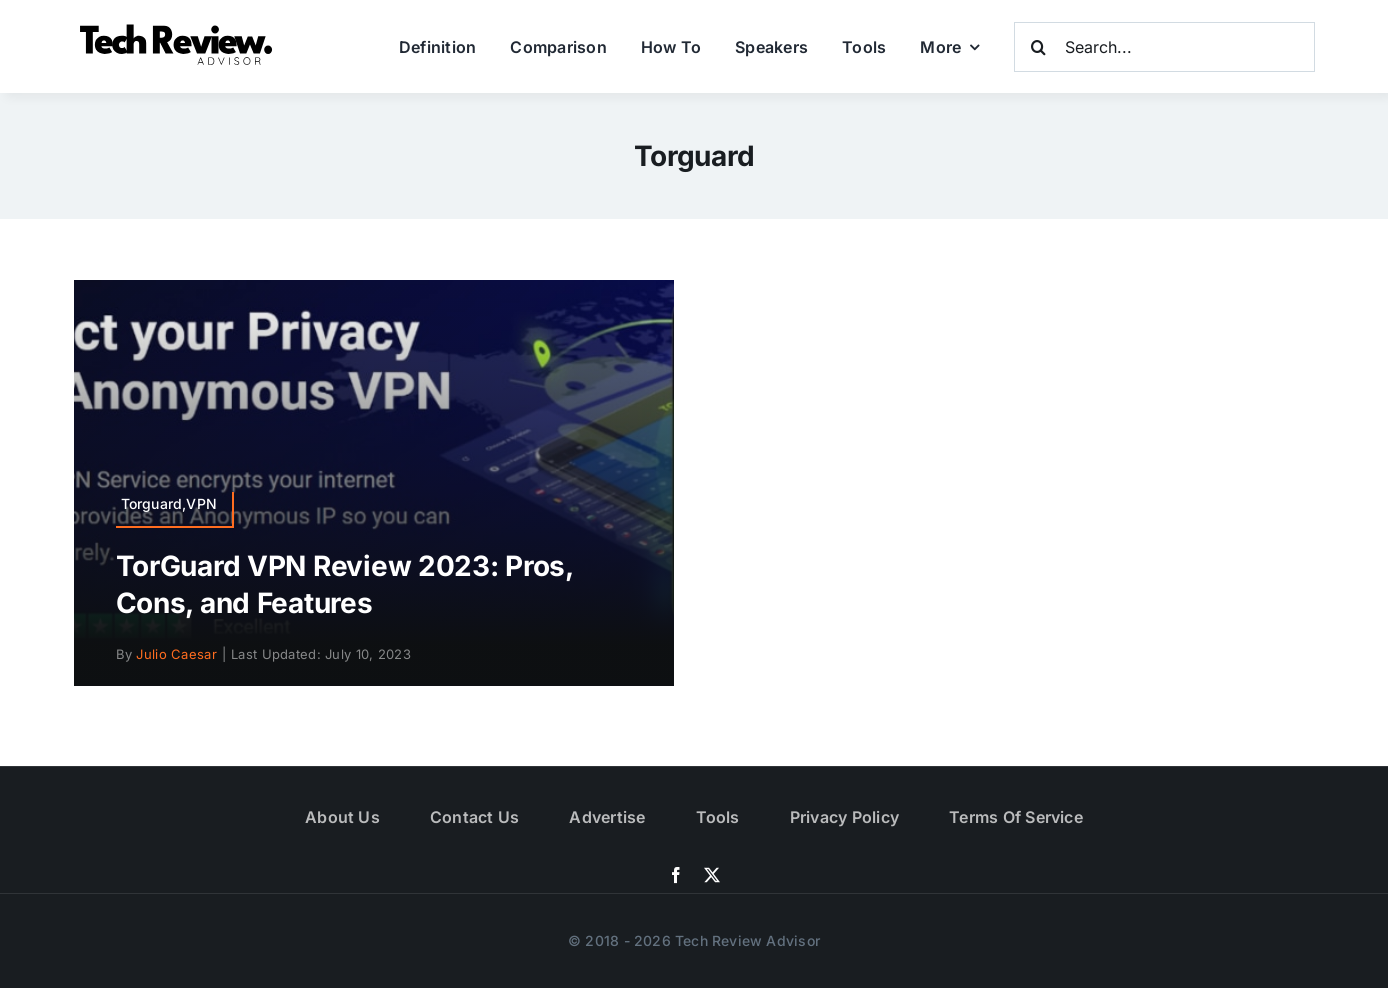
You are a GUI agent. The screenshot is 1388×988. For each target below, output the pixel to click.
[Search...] (1164, 47)
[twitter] (712, 875)
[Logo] (179, 29)
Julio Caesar (176, 654)
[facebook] (676, 875)
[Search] (1039, 47)
